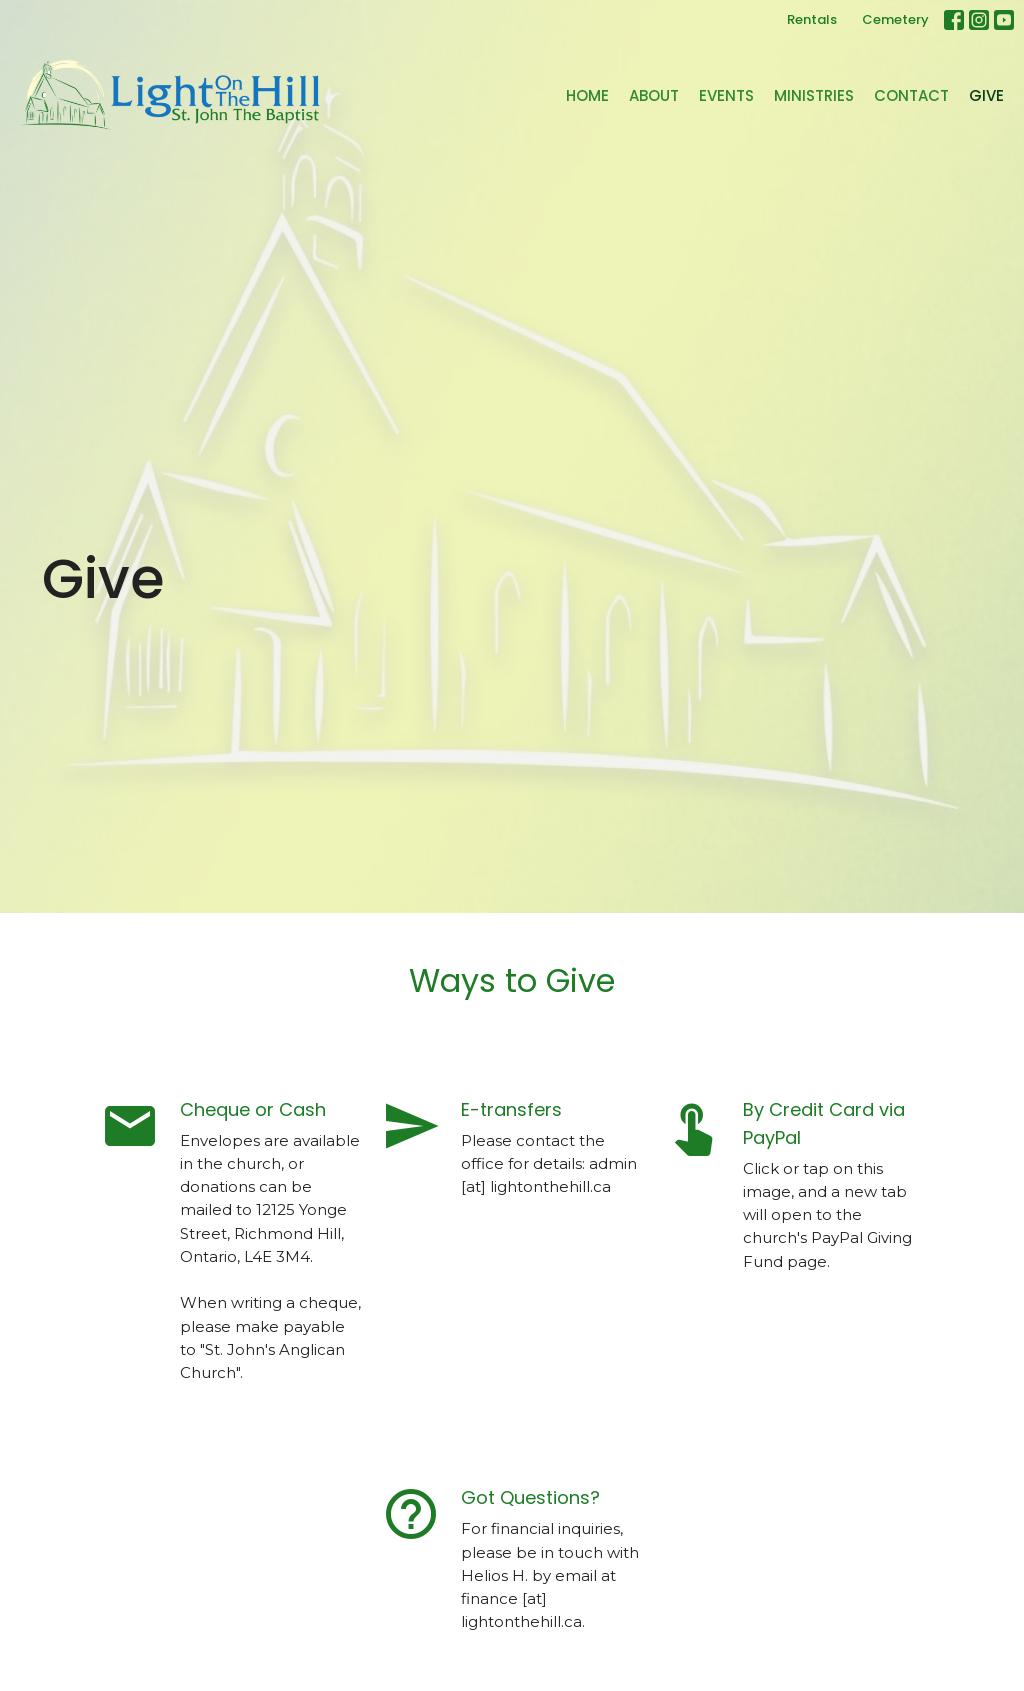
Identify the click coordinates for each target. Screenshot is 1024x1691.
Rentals (812, 19)
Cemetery (895, 19)
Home (587, 95)
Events (726, 95)
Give (986, 95)
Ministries (814, 95)
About (654, 95)
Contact (911, 95)
